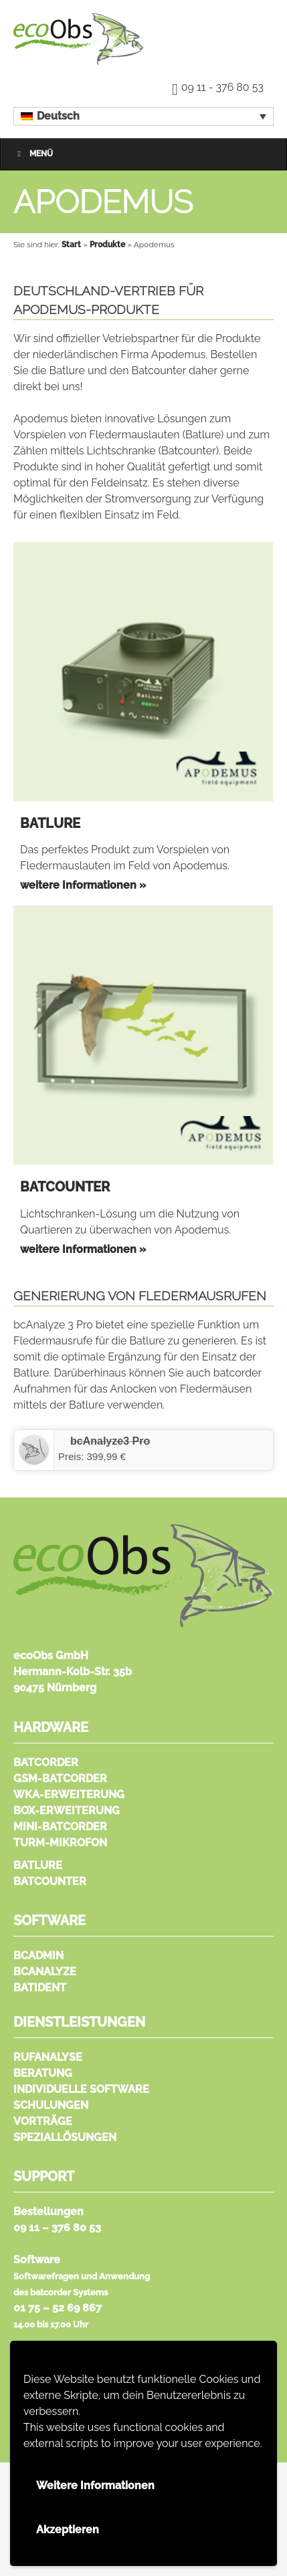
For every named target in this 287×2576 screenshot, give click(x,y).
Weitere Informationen (95, 2485)
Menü (33, 153)
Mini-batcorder (60, 1826)
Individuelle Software (81, 2089)
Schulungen (50, 2105)
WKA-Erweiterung (68, 1794)
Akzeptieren (67, 2529)
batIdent (39, 1987)
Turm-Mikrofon (60, 1842)
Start (71, 244)
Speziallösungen (64, 2137)
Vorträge (42, 2121)
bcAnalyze (44, 1971)
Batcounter (49, 1881)
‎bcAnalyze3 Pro (110, 1441)
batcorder (45, 1762)
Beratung (42, 2073)
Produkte (107, 244)
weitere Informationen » (83, 885)
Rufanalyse (47, 2057)
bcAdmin (38, 1955)
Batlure (37, 1865)
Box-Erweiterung (66, 1810)
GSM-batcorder (60, 1778)
